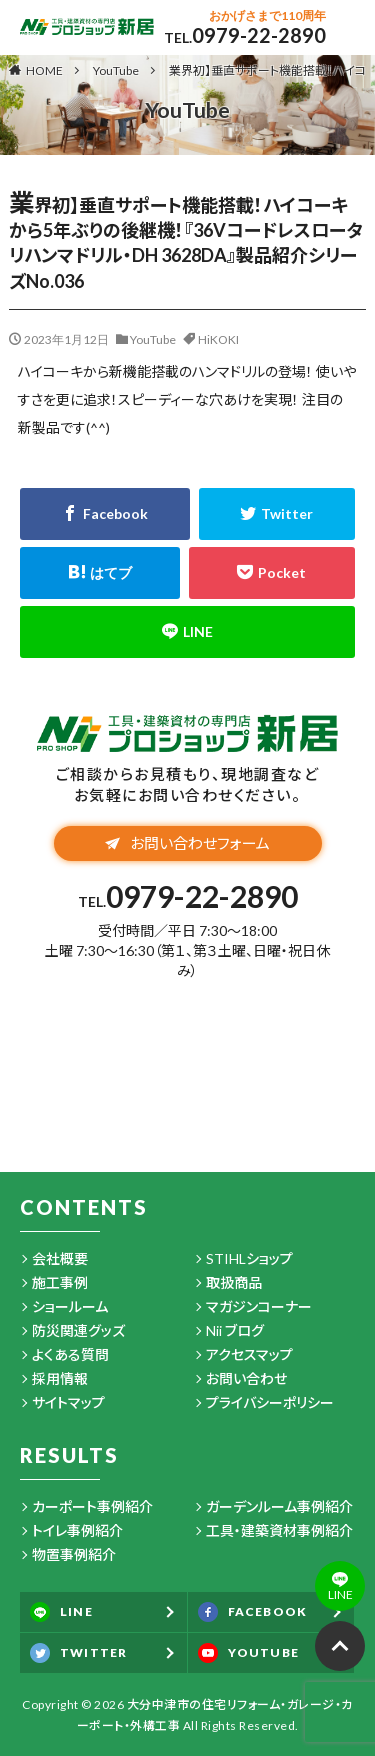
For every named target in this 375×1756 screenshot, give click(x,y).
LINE (61, 1612)
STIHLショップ (249, 1258)
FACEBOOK (253, 1612)
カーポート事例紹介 (92, 1506)
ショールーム (70, 1306)
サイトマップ (68, 1402)
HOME (44, 70)
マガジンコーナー (259, 1306)
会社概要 (60, 1258)
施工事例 (60, 1282)
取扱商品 (234, 1282)
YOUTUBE (248, 1653)
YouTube (116, 70)
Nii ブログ (235, 1330)
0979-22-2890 (259, 35)
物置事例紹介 (74, 1554)
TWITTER (78, 1653)
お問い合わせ (246, 1378)
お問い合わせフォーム (187, 843)
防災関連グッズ (78, 1330)
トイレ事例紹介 (77, 1530)
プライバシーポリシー (270, 1402)
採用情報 (60, 1378)
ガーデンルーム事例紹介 (279, 1506)
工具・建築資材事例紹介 (279, 1530)
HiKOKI (218, 339)
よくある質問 (70, 1354)
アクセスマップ (249, 1354)
